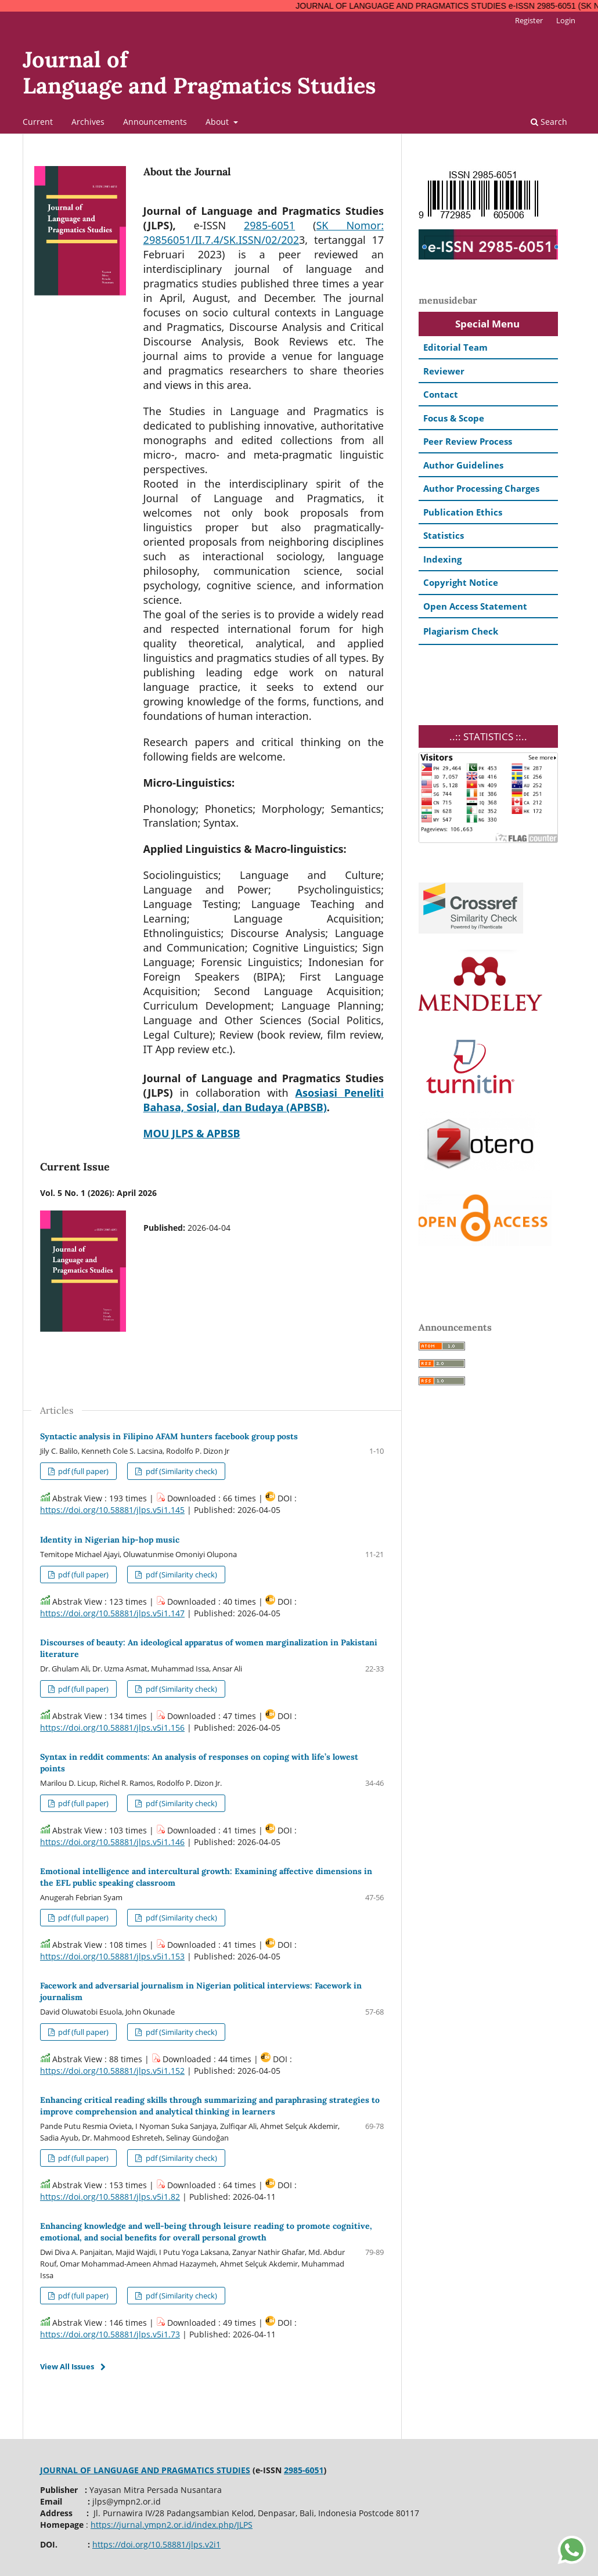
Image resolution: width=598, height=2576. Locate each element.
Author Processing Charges (481, 488)
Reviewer (443, 371)
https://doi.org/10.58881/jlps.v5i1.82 (110, 2196)
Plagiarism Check (460, 631)
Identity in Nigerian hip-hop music (109, 1539)
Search (549, 121)
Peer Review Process (467, 441)
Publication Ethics (462, 512)
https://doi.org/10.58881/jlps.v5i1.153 (112, 1956)
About (218, 121)
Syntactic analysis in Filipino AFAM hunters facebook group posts (169, 1436)
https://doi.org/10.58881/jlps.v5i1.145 (112, 1509)
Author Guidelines (463, 465)
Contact (440, 394)
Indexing (442, 559)
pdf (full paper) (82, 1471)
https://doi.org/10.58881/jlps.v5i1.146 (112, 1841)
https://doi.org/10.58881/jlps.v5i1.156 (112, 1727)
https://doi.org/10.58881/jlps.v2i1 (156, 2544)
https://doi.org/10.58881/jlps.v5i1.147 (112, 1613)
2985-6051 (269, 225)
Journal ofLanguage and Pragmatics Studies (199, 72)
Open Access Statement (475, 606)
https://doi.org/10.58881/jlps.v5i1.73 (110, 2334)
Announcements (155, 121)
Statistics (443, 535)
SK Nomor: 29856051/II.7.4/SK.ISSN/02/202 (263, 232)
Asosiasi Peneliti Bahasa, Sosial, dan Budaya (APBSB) (263, 1100)
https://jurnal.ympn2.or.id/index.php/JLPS (172, 2524)
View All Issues (67, 2366)
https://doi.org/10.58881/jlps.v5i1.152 (112, 2070)
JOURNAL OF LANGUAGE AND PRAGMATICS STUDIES (145, 2470)
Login (565, 20)
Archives (88, 121)
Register (529, 20)
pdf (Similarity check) (180, 1471)
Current (38, 121)
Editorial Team (455, 347)
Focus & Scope (453, 418)
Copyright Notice (460, 582)
